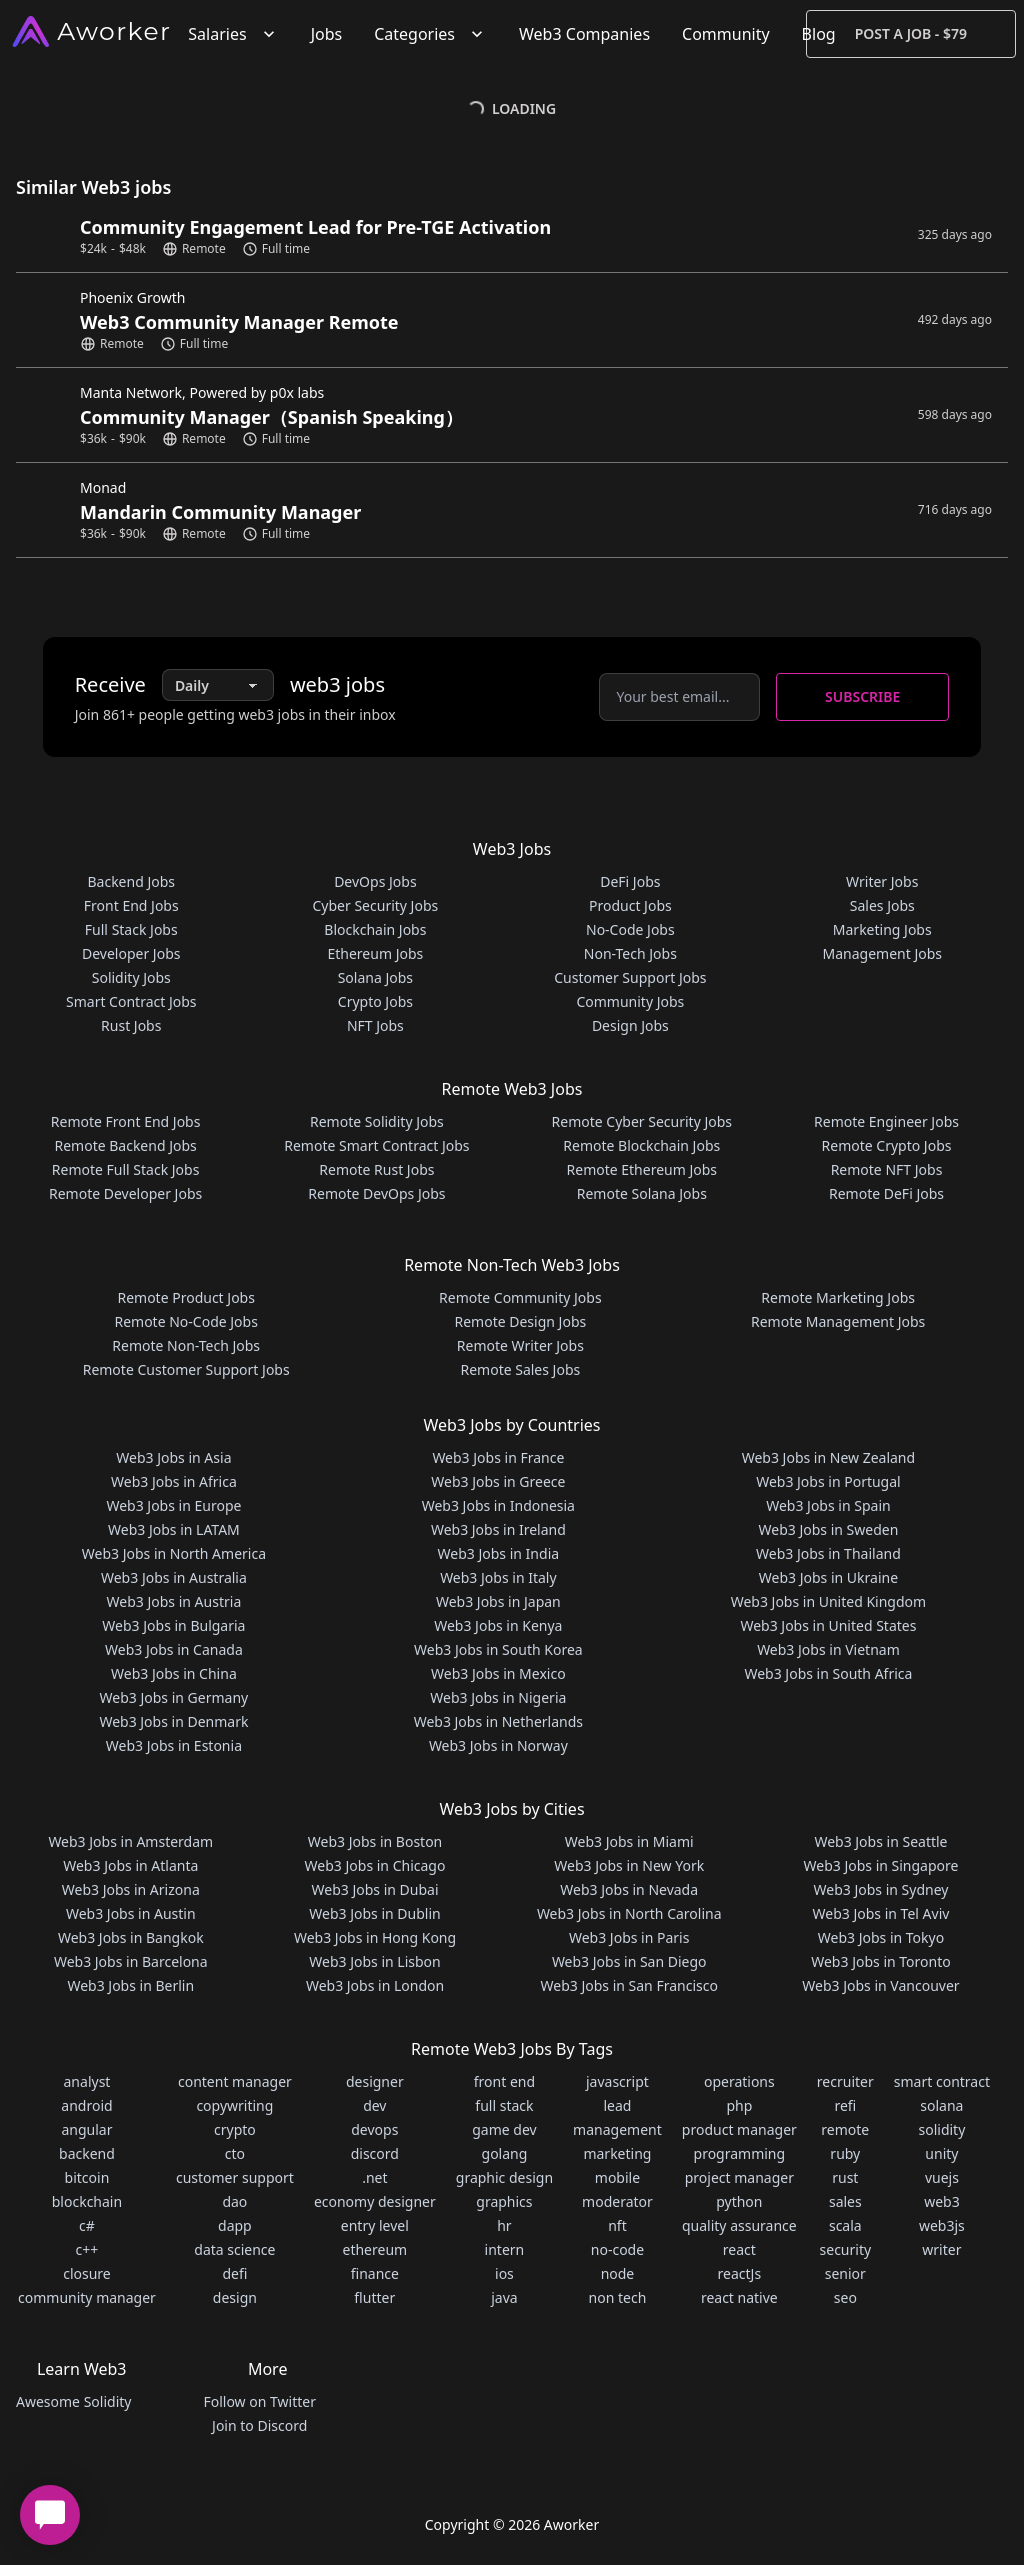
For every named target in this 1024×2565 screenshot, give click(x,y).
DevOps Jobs (375, 881)
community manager (87, 2297)
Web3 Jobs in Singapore (881, 1865)
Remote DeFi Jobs (886, 1193)
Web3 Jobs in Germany (174, 1697)
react (739, 2249)
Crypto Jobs (375, 1001)
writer (941, 2249)
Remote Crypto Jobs (887, 1145)
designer (375, 2081)
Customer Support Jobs (630, 977)
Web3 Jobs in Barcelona (131, 1961)
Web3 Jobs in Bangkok (131, 1937)
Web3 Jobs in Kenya (498, 1625)
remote (845, 2129)
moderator (617, 2201)
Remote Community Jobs (520, 1297)
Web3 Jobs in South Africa (828, 1673)
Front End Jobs (131, 905)
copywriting (234, 2105)
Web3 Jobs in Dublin (374, 1913)
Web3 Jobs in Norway (498, 1745)
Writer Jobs (882, 881)
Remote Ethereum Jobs (642, 1169)
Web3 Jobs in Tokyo (881, 1937)
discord (375, 2153)
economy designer (375, 2201)
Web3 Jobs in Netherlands (498, 1721)
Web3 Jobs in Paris (629, 1937)
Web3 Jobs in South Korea (498, 1649)
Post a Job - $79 (911, 33)
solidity (941, 2129)
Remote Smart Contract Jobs (376, 1145)
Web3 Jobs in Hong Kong (375, 1937)
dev (374, 2105)
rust (845, 2177)
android (86, 2105)
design (235, 2297)
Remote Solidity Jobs (377, 1121)
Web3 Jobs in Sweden (829, 1529)
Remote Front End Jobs (126, 1121)
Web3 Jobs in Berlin (130, 1985)
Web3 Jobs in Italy (498, 1577)
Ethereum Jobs (375, 953)
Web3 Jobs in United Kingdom (828, 1601)
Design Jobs (630, 1025)
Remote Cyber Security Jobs (642, 1121)
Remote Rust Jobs (376, 1169)
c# (87, 2225)
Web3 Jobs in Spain (828, 1505)
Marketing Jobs (882, 929)
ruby (845, 2153)
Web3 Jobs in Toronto (880, 1961)
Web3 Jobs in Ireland (498, 1529)
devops (374, 2129)
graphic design (504, 2177)
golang (505, 2153)
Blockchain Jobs (375, 929)
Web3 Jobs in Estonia (174, 1745)
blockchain (87, 2201)
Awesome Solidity (73, 2401)
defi (234, 2273)
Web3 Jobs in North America (174, 1553)
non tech (618, 2297)
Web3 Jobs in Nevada (629, 1889)
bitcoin (87, 2177)
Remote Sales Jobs (520, 1369)
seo (845, 2297)
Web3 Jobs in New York (629, 1865)
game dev (504, 2129)
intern (505, 2249)
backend (87, 2153)
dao (234, 2201)
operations (739, 2081)
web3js (942, 2225)
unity (941, 2153)
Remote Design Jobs (521, 1321)
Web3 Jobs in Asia (173, 1457)
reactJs (740, 2273)
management (617, 2129)
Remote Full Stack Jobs (126, 1169)
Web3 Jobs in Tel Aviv (881, 1913)
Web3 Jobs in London (375, 1985)
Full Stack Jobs (131, 929)
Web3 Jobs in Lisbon (374, 1961)
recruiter (845, 2081)
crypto (235, 2129)
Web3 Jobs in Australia (174, 1577)
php (739, 2105)
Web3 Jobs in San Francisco (629, 1985)
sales (845, 2201)
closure (87, 2273)
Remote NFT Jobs (887, 1169)
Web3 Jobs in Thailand (828, 1553)
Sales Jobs (882, 905)
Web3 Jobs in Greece (498, 1481)
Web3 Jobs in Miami (629, 1841)
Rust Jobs (131, 1025)
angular (86, 2129)
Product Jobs (630, 905)
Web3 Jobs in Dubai (375, 1889)
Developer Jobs (131, 953)
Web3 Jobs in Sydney (881, 1889)
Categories (430, 34)
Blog (819, 34)
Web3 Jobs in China (174, 1673)
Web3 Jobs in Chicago (375, 1865)
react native (739, 2297)
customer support (235, 2177)
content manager (235, 2081)
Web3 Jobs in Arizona (131, 1889)
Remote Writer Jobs (520, 1345)
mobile (617, 2177)
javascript (617, 2081)
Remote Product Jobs (185, 1297)
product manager (739, 2129)
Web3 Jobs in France (498, 1457)
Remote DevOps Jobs (376, 1193)
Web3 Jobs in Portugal (828, 1481)
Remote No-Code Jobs (185, 1321)
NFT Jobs (375, 1025)
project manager (739, 2177)
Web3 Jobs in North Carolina (629, 1913)
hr (504, 2225)
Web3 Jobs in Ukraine (828, 1577)
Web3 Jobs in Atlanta (130, 1865)
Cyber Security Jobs (376, 905)
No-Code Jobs (630, 929)
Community (726, 34)
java (504, 2297)
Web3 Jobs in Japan (498, 1601)
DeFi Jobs (630, 881)
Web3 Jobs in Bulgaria (173, 1625)
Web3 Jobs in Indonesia (498, 1505)
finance (375, 2273)
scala (845, 2225)
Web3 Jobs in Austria (174, 1601)
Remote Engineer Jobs (886, 1121)
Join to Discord (259, 2425)
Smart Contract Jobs (131, 1001)
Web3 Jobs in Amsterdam (130, 1841)
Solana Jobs (375, 977)
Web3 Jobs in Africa (174, 1481)
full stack (504, 2105)
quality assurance (739, 2225)
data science (234, 2249)
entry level (375, 2225)
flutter (374, 2297)
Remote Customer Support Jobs (186, 1369)
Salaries (233, 34)
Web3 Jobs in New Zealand (828, 1457)
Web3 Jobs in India (499, 1553)
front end (504, 2081)
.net (374, 2177)
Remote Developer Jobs (125, 1193)
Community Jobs (630, 1001)
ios (504, 2273)
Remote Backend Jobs (125, 1145)
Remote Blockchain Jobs (641, 1145)
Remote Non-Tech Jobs (186, 1345)
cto (235, 2153)
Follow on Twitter (259, 2401)
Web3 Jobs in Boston (375, 1841)
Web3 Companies (584, 34)
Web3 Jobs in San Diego (629, 1961)
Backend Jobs (131, 881)
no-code (617, 2249)
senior (845, 2273)
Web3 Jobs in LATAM (174, 1529)
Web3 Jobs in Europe (173, 1505)
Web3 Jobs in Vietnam (828, 1649)
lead (617, 2105)
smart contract (942, 2081)
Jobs (327, 34)
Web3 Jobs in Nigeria (498, 1697)
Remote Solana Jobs (642, 1193)
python (739, 2201)
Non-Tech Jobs (630, 953)
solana (941, 2105)
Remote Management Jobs (838, 1321)
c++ (87, 2249)
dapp (235, 2225)
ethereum (374, 2249)
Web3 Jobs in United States (828, 1625)
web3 (942, 2201)
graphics (504, 2201)
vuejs (942, 2177)
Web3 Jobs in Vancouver (880, 1985)
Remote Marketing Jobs (838, 1297)
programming (740, 2153)
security (846, 2249)
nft (617, 2225)
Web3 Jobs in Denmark (173, 1721)
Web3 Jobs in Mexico (498, 1673)
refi (845, 2105)
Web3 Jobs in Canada (174, 1649)
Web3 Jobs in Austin (131, 1913)
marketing (617, 2153)
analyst (87, 2081)
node (618, 2273)
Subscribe (862, 696)
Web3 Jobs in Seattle (880, 1841)
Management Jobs (882, 953)
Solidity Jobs (131, 977)
